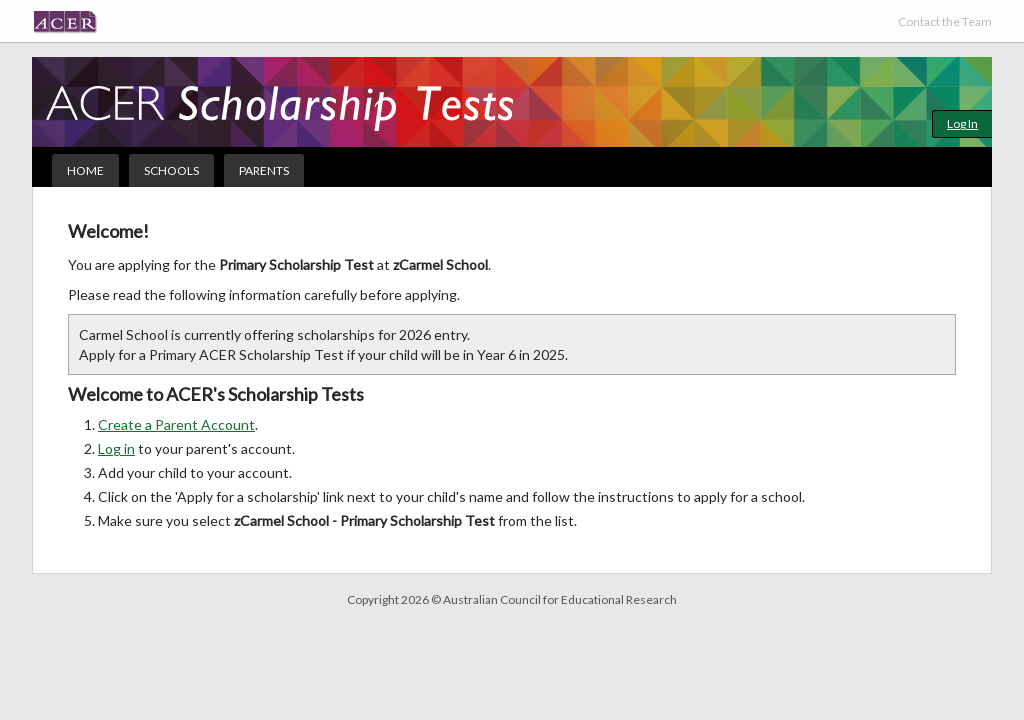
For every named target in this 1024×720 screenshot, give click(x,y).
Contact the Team (945, 21)
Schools (171, 170)
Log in (116, 448)
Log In (962, 123)
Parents (264, 170)
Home (85, 170)
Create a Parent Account (176, 424)
